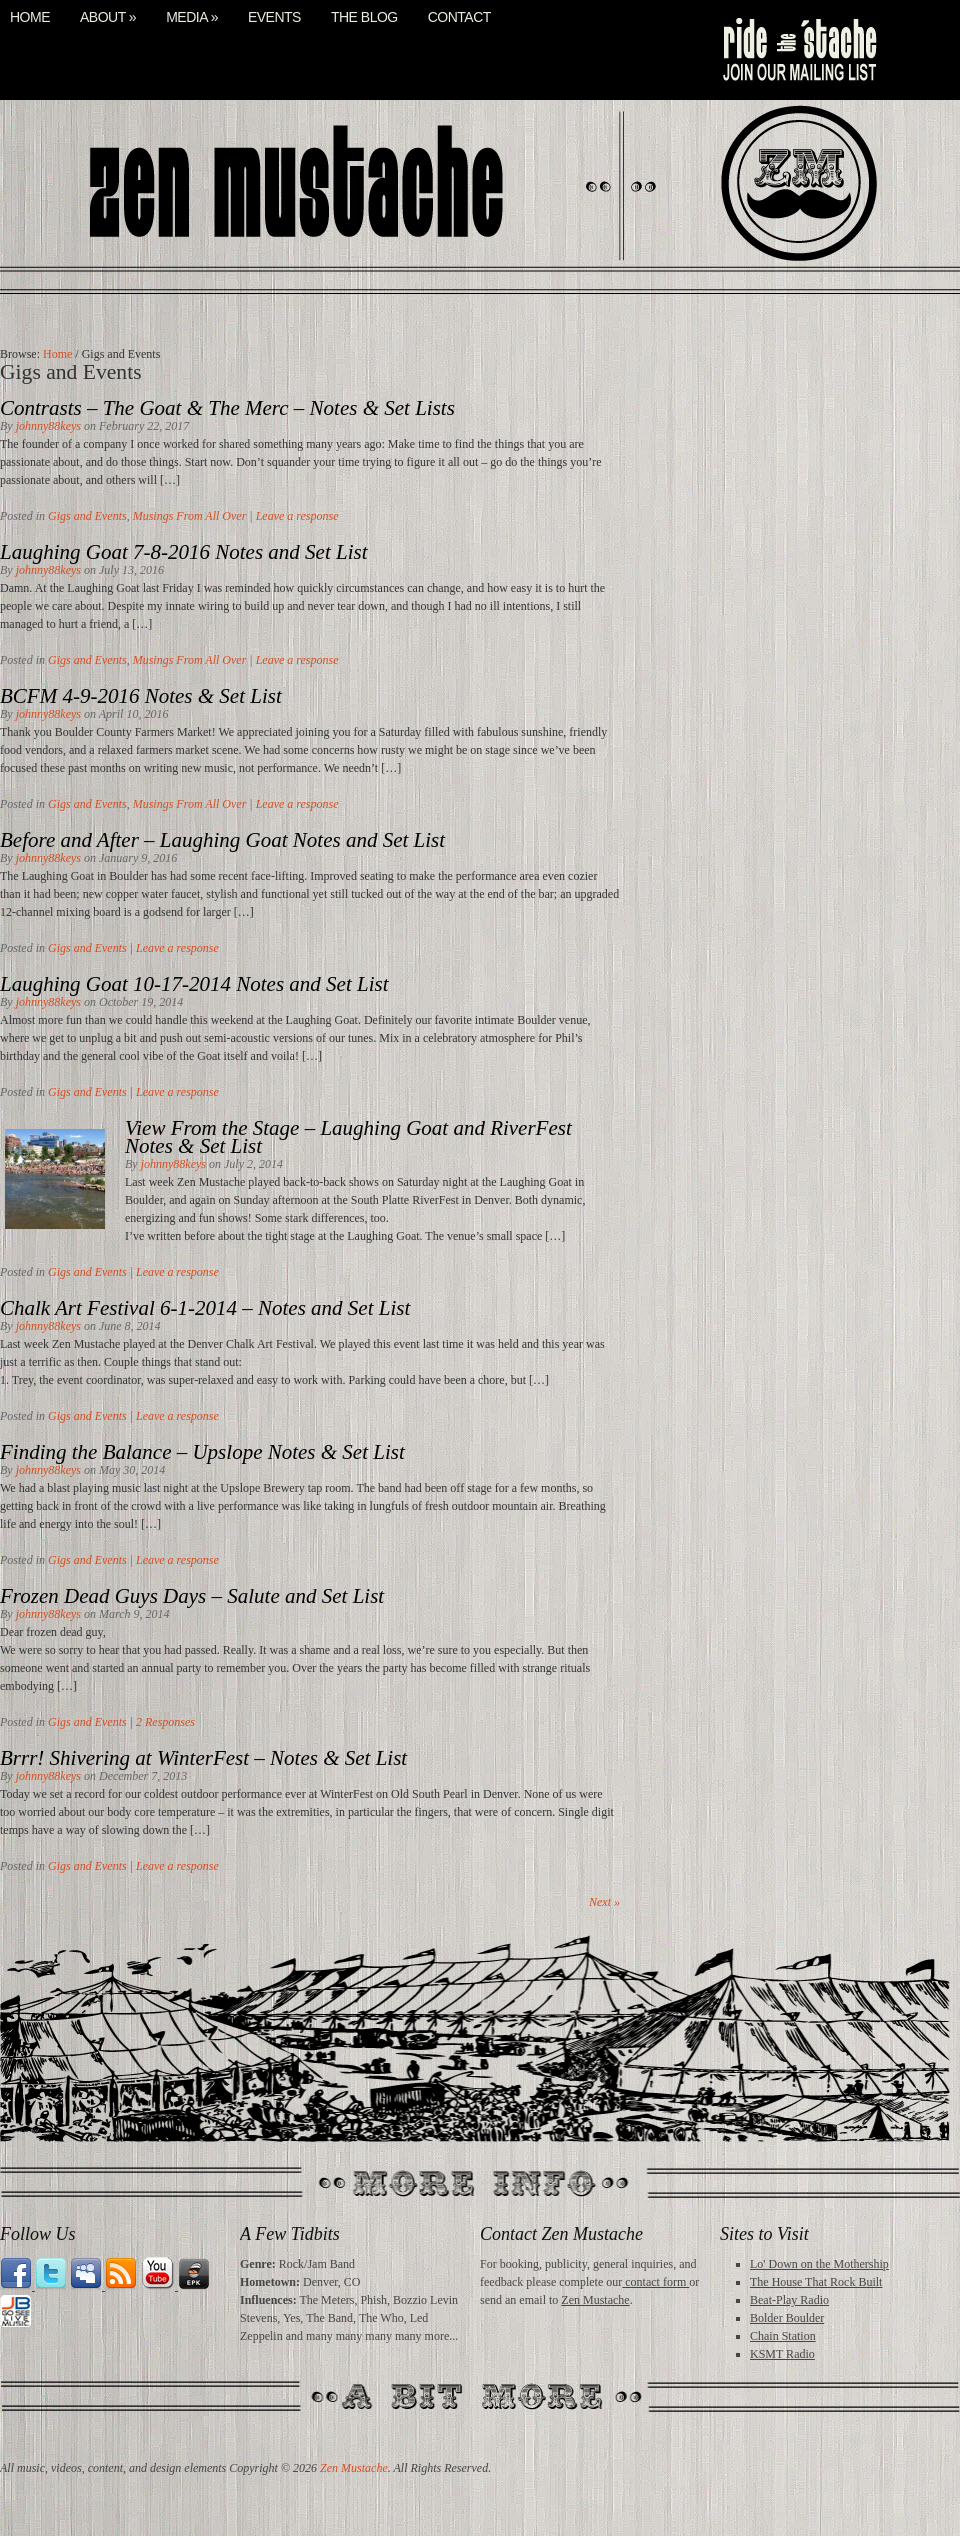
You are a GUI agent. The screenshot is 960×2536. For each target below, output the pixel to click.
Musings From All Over (190, 516)
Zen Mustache (595, 2300)
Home (30, 17)
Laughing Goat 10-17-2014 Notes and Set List (194, 984)
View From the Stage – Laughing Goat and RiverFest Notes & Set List (348, 1137)
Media (192, 17)
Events (274, 17)
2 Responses (165, 1722)
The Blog (364, 17)
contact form (655, 2282)
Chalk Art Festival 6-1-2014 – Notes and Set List (205, 1308)
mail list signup (798, 50)
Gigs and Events (87, 516)
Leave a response (297, 516)
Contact (459, 17)
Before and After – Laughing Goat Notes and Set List (222, 840)
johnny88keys (48, 426)
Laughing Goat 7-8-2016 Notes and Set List (184, 552)
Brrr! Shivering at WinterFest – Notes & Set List (203, 1758)
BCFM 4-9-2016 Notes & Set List (141, 696)
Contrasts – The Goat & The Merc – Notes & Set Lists (227, 408)
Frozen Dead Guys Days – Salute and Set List (192, 1596)
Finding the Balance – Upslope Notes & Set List (202, 1452)
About (108, 17)
